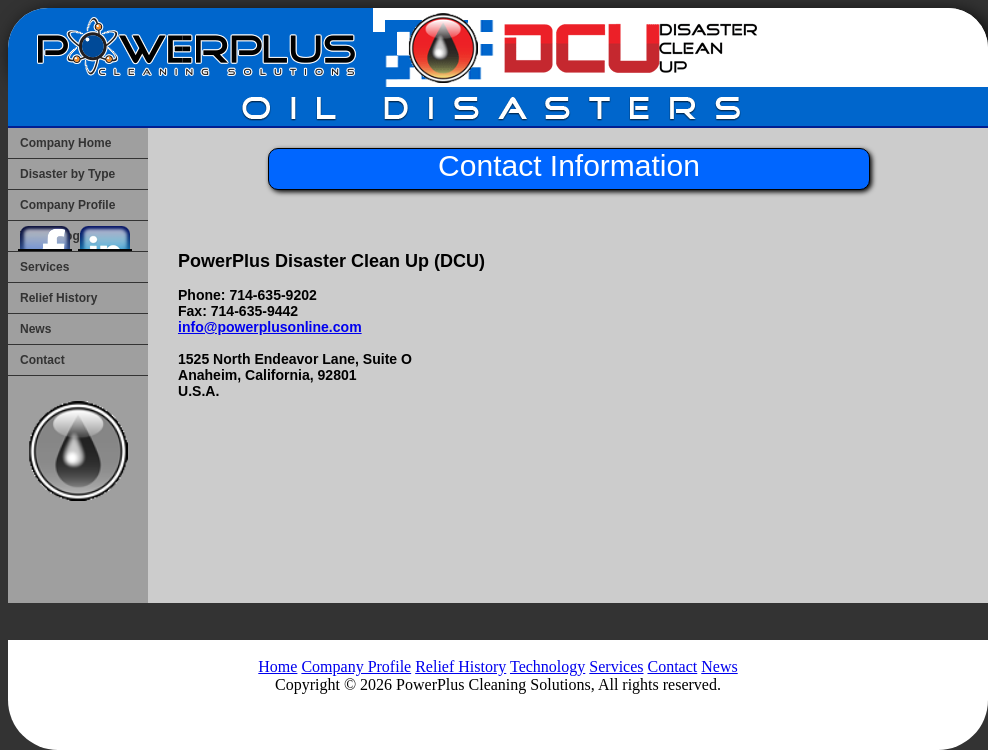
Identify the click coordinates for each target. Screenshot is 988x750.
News (35, 329)
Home (277, 666)
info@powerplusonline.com (270, 327)
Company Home (65, 143)
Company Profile (356, 666)
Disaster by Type (67, 174)
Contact (42, 360)
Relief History (58, 298)
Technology (547, 666)
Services (44, 267)
